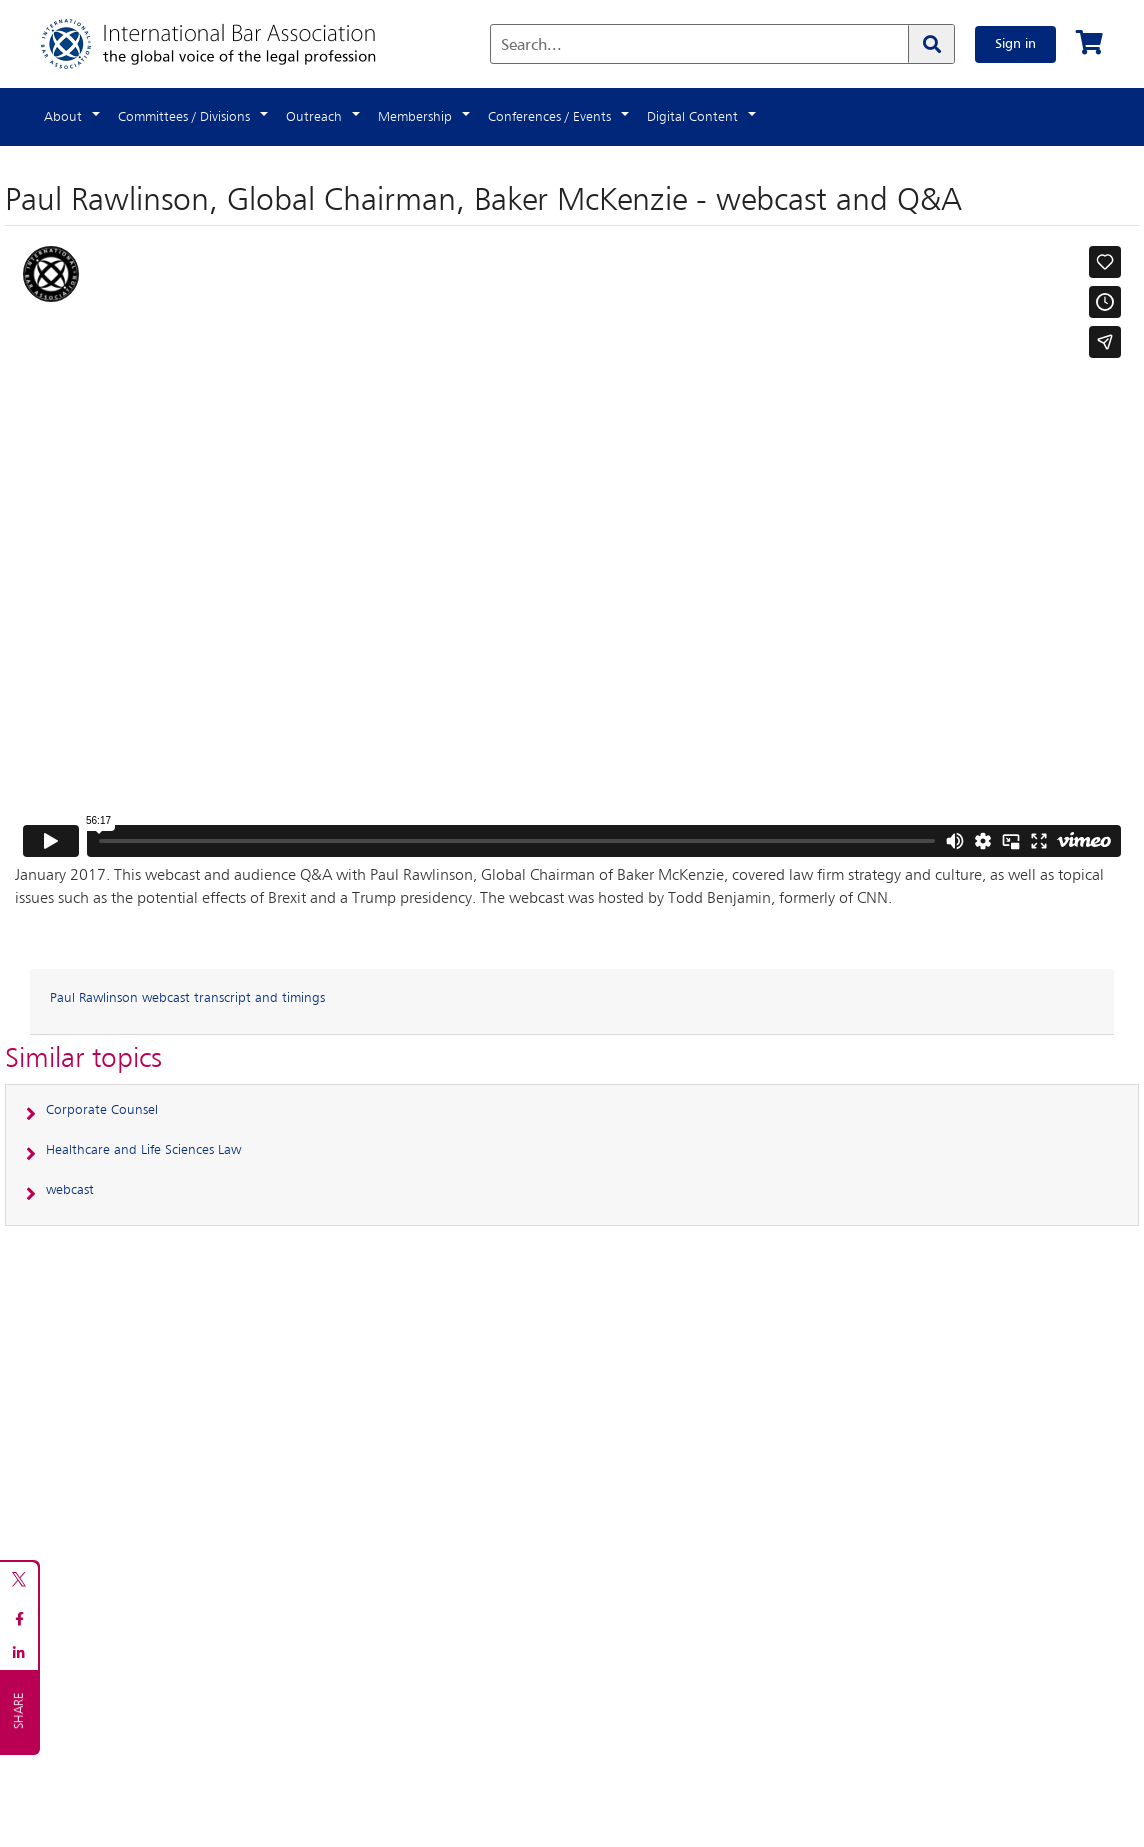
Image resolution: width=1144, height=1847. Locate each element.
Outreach (314, 117)
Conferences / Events (549, 117)
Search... (531, 46)
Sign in (1015, 44)
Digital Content (692, 117)
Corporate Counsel (102, 1110)
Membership (415, 117)
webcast (70, 1190)
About (63, 117)
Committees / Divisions (184, 117)
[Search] (931, 44)
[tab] (572, 1002)
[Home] (228, 44)
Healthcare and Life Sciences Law (143, 1150)
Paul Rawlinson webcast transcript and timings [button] (187, 998)
